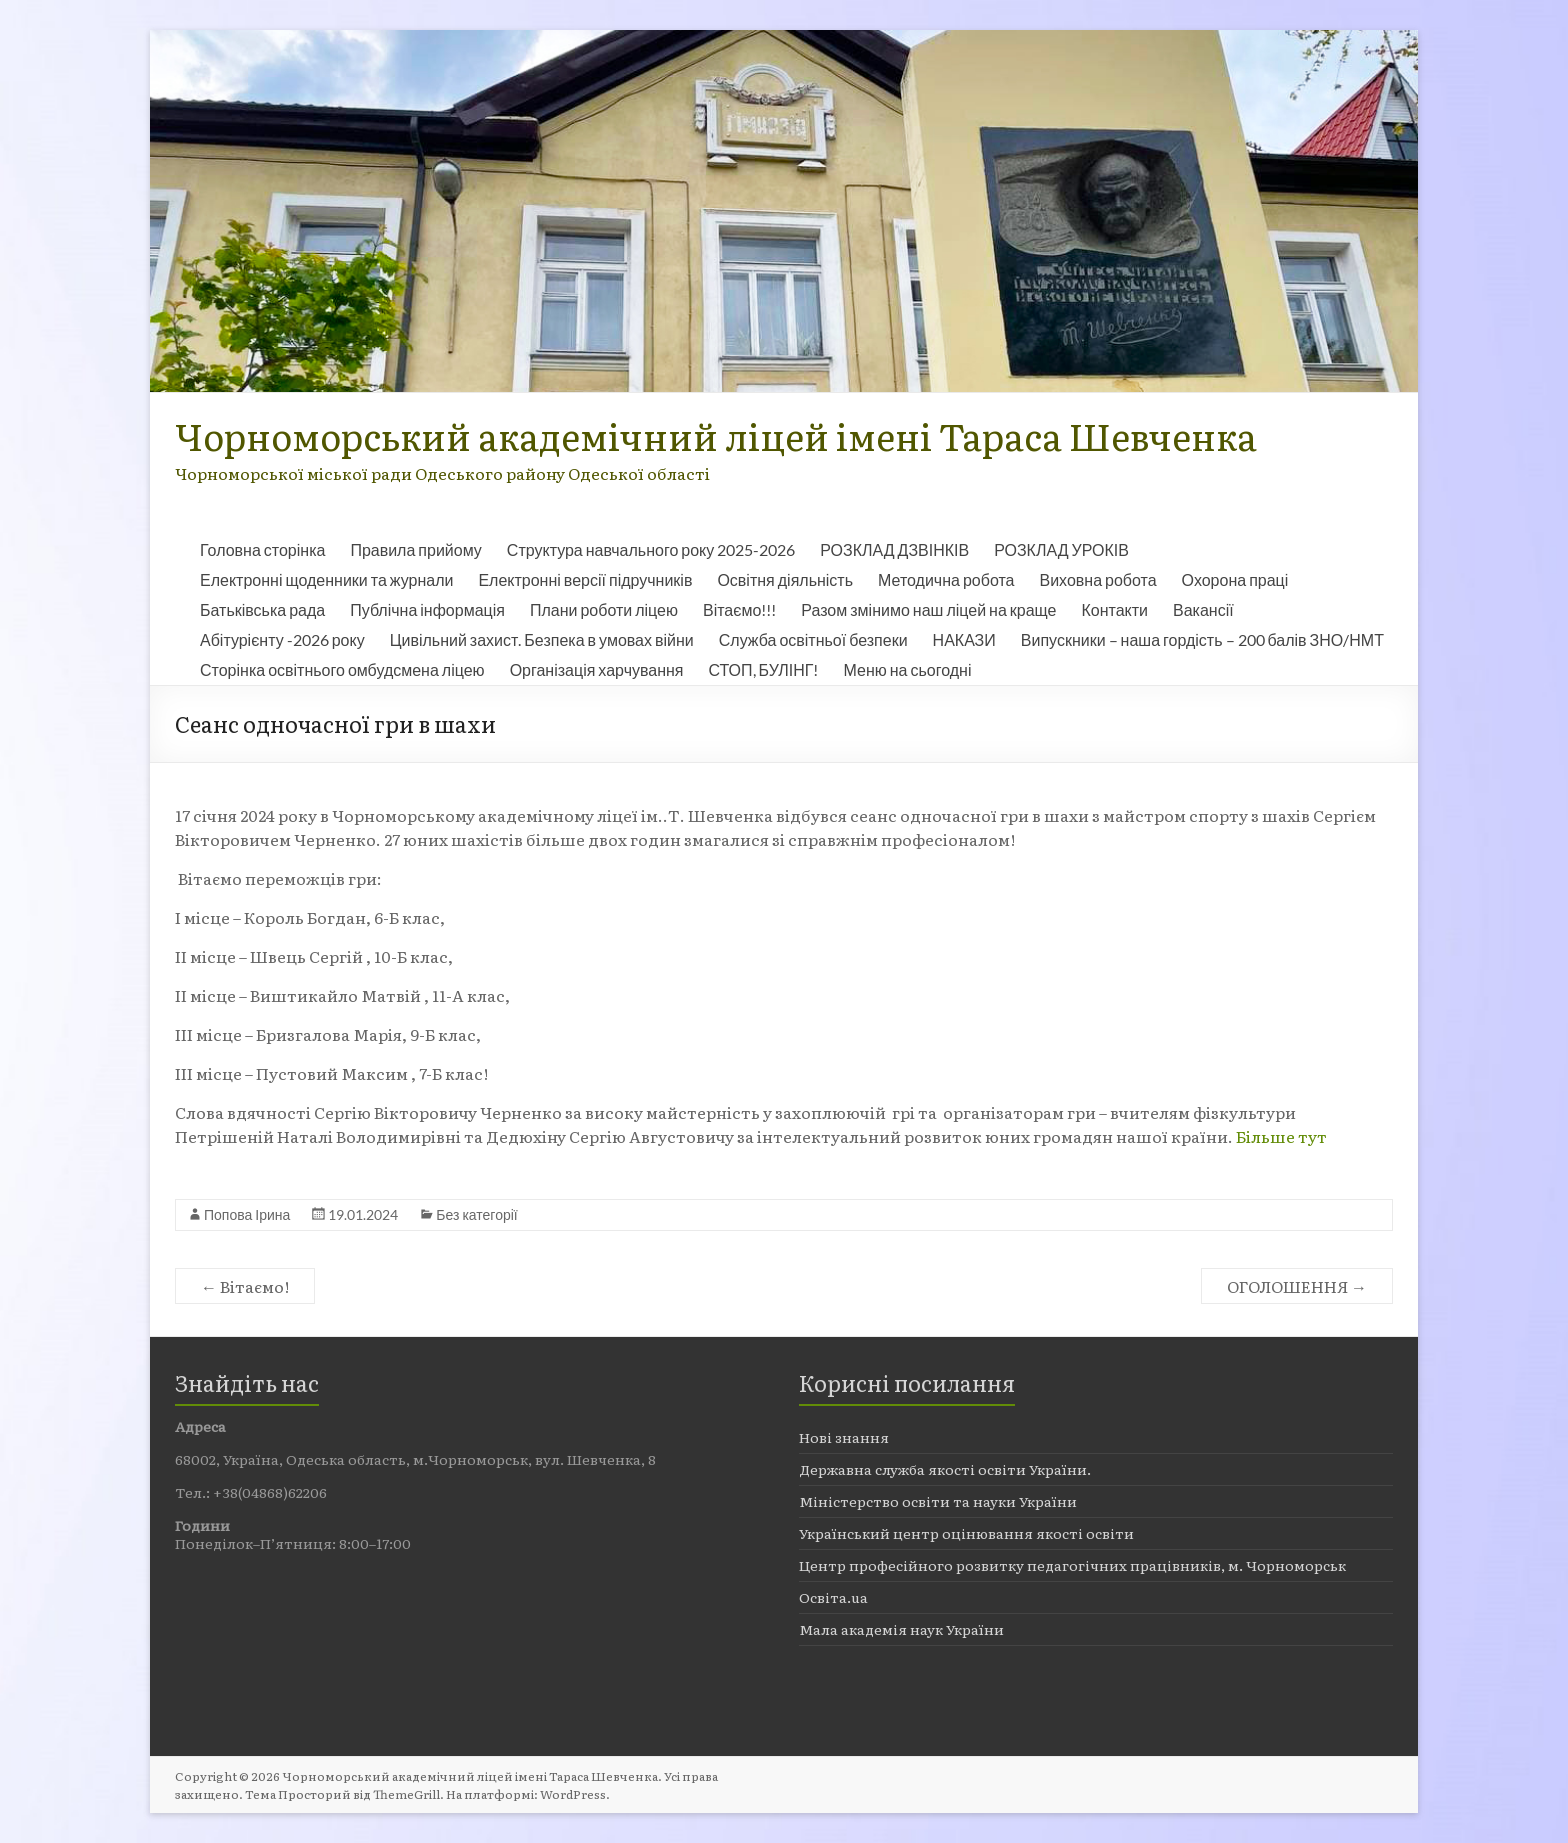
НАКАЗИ (964, 639)
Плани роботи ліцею (604, 609)
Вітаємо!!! (739, 609)
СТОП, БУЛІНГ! (764, 669)
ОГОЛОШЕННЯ (1297, 1286)
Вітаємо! (245, 1286)
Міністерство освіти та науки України (938, 1501)
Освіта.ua (833, 1597)
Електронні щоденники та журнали (326, 579)
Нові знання (844, 1437)
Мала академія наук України (901, 1629)
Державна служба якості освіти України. (945, 1469)
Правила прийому (415, 549)
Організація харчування (597, 669)
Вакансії (1203, 609)
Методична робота (946, 579)
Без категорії (476, 1214)
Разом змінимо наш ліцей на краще (928, 609)
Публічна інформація (427, 609)
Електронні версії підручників (585, 579)
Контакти (1115, 609)
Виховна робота (1097, 579)
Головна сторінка (262, 549)
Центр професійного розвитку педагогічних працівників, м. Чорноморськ (1072, 1565)
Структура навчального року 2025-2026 (651, 549)
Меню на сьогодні (907, 669)
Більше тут (1281, 1136)
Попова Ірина (247, 1214)
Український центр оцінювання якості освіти (966, 1533)
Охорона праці (1235, 579)
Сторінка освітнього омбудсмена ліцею (342, 669)
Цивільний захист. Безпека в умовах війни (542, 639)
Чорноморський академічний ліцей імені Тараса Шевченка (716, 435)
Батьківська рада (262, 609)
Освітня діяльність (785, 579)
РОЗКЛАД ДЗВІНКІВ (894, 549)
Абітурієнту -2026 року (282, 639)
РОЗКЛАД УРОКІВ (1061, 549)
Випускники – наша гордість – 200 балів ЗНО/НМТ (1202, 639)
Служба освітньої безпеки (813, 639)
